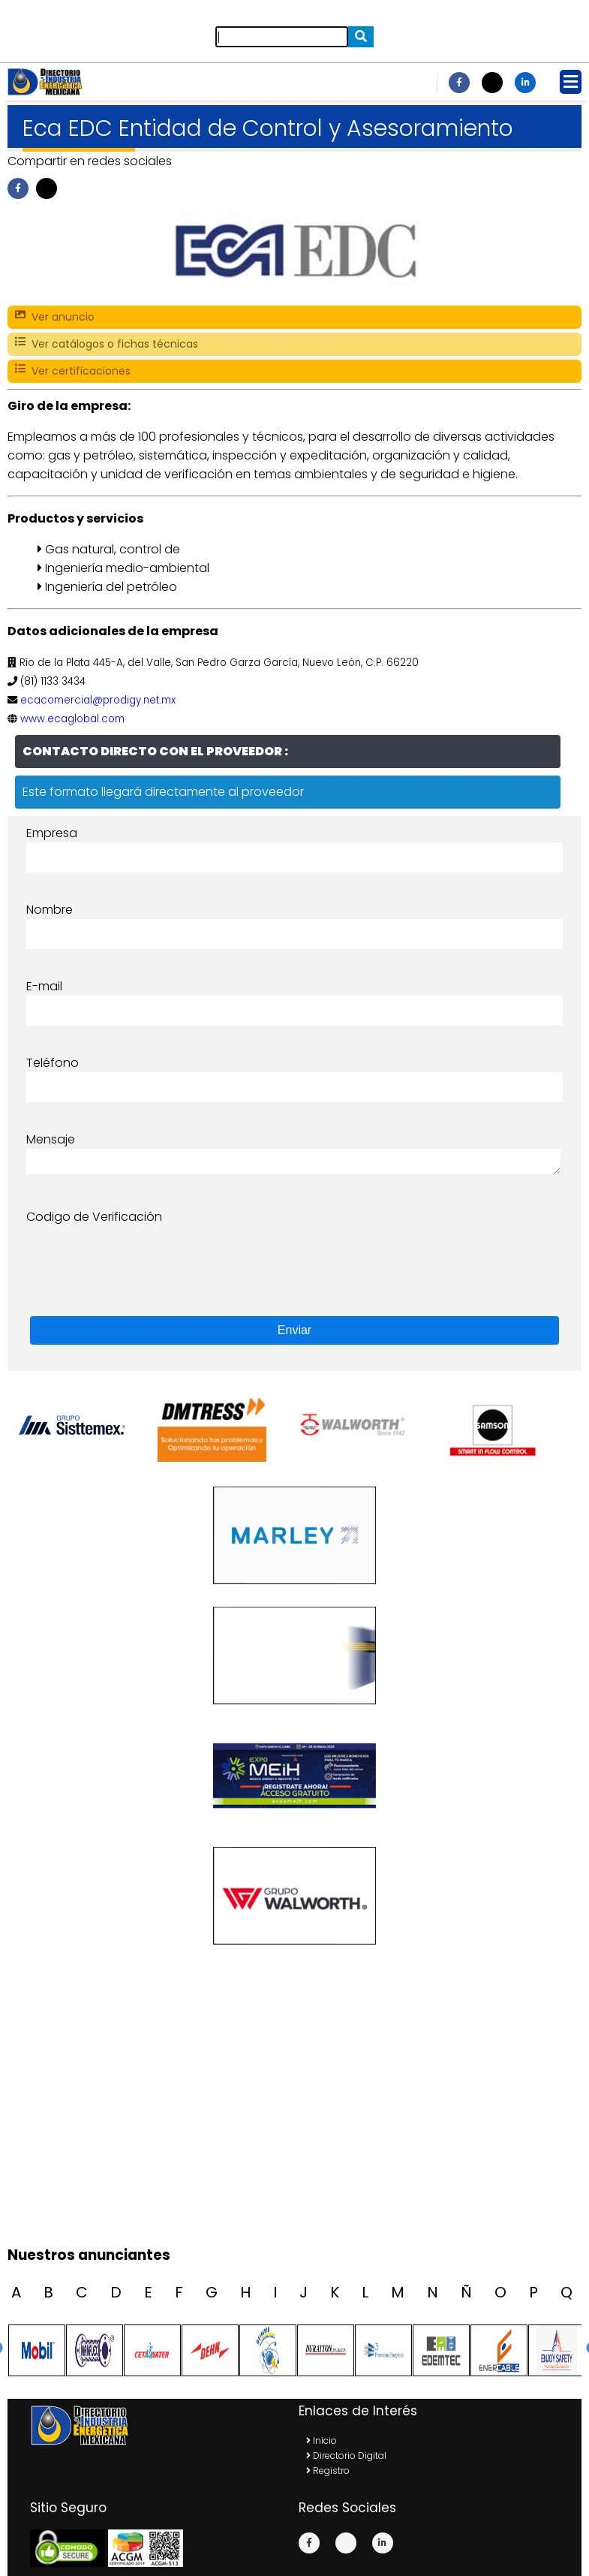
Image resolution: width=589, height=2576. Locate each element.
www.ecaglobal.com (72, 719)
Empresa (51, 833)
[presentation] (140, 1255)
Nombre (49, 909)
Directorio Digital (346, 2455)
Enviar (294, 1330)
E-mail (44, 986)
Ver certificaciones (73, 371)
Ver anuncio (55, 317)
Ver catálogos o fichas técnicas (106, 344)
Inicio (321, 2440)
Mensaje (50, 1139)
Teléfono (52, 1062)
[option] (85, 1425)
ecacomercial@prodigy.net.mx (98, 700)
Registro (328, 2470)
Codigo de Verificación (94, 1216)
